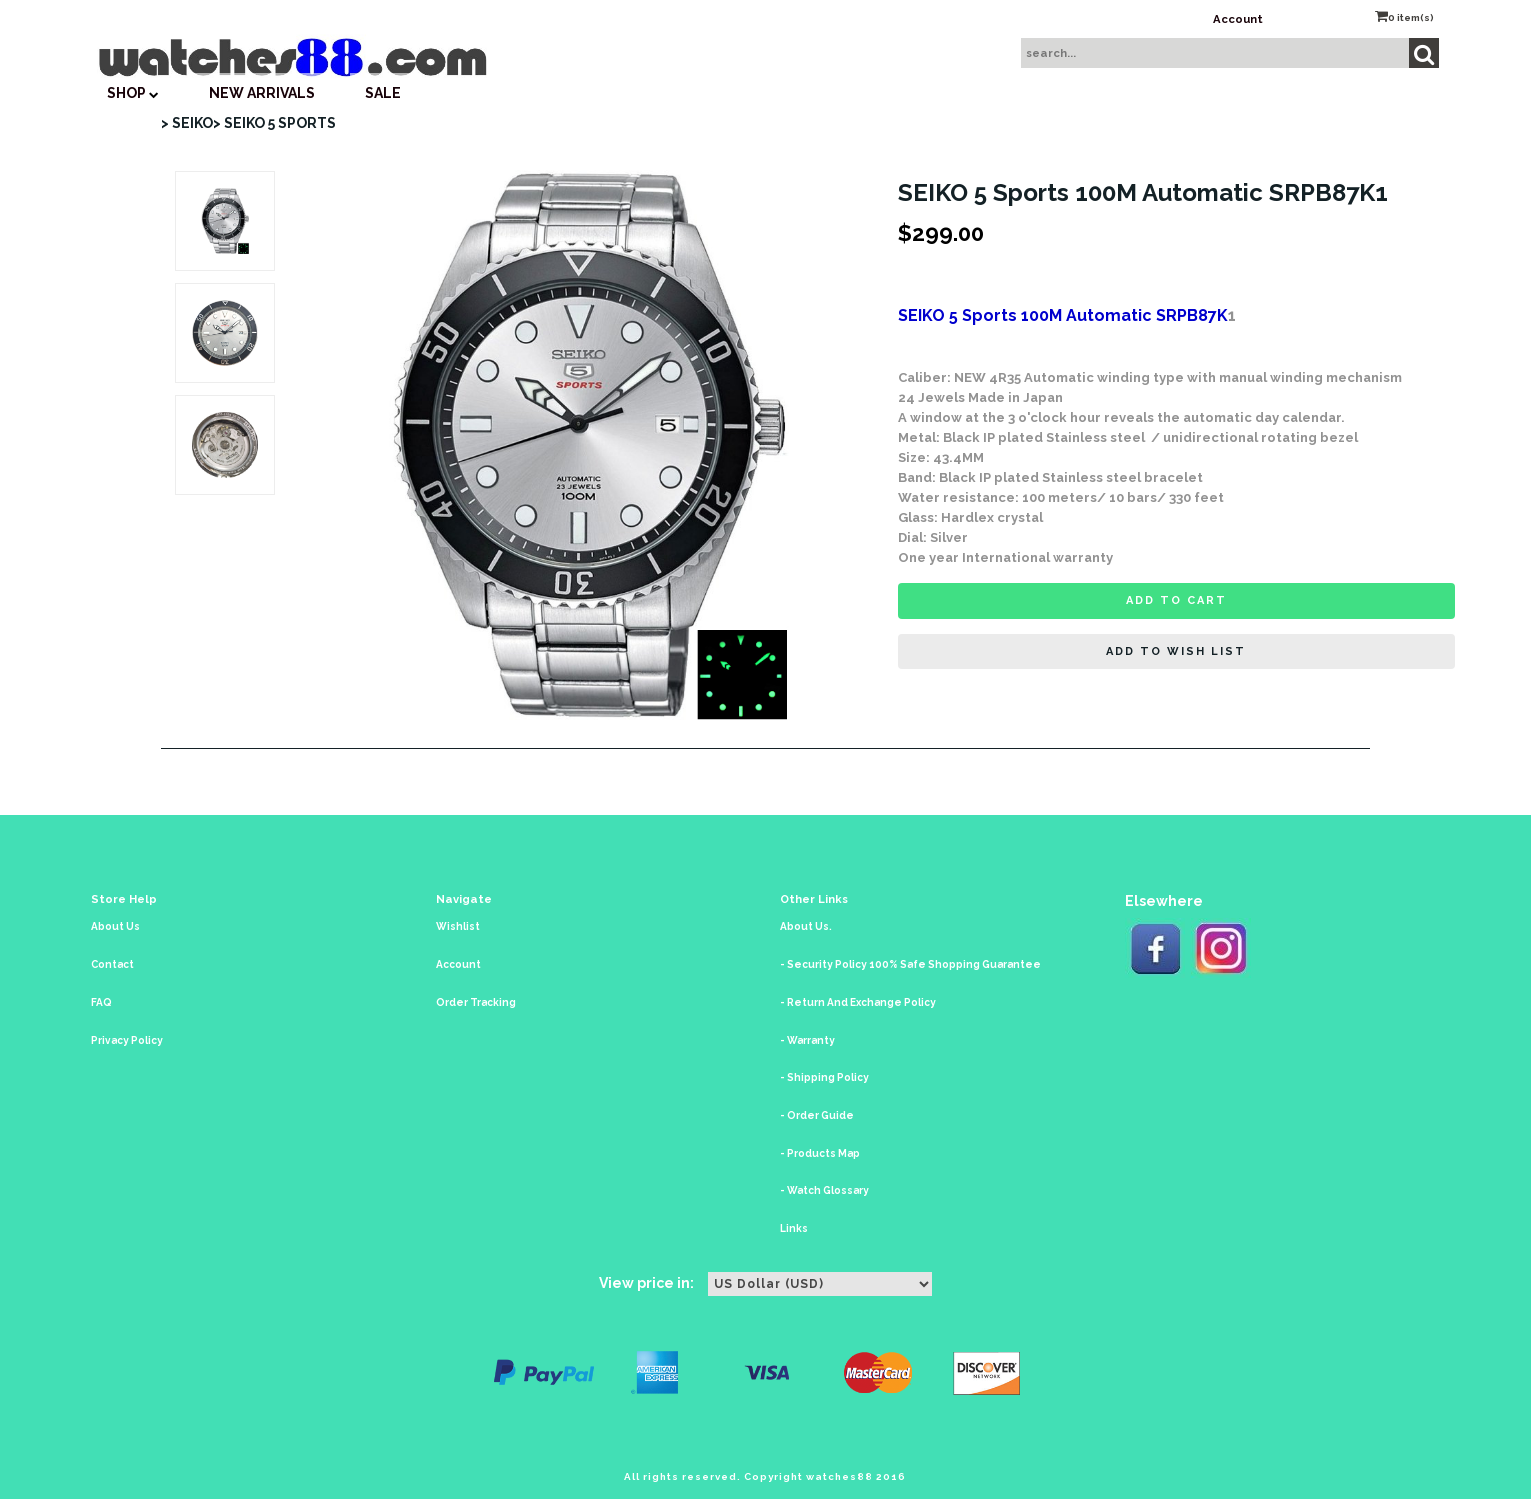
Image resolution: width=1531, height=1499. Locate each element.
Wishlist (458, 926)
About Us (115, 926)
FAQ (101, 1002)
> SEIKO (187, 123)
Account (1238, 19)
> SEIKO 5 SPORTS (274, 123)
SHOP (133, 93)
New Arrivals (262, 93)
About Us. (806, 926)
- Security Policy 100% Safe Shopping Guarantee (910, 964)
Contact (112, 964)
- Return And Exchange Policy (858, 1002)
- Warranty (807, 1040)
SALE (383, 93)
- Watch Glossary (824, 1190)
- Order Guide (817, 1115)
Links (794, 1228)
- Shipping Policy (824, 1077)
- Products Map (820, 1153)
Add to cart (1176, 600)
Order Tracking (476, 1002)
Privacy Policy (127, 1040)
